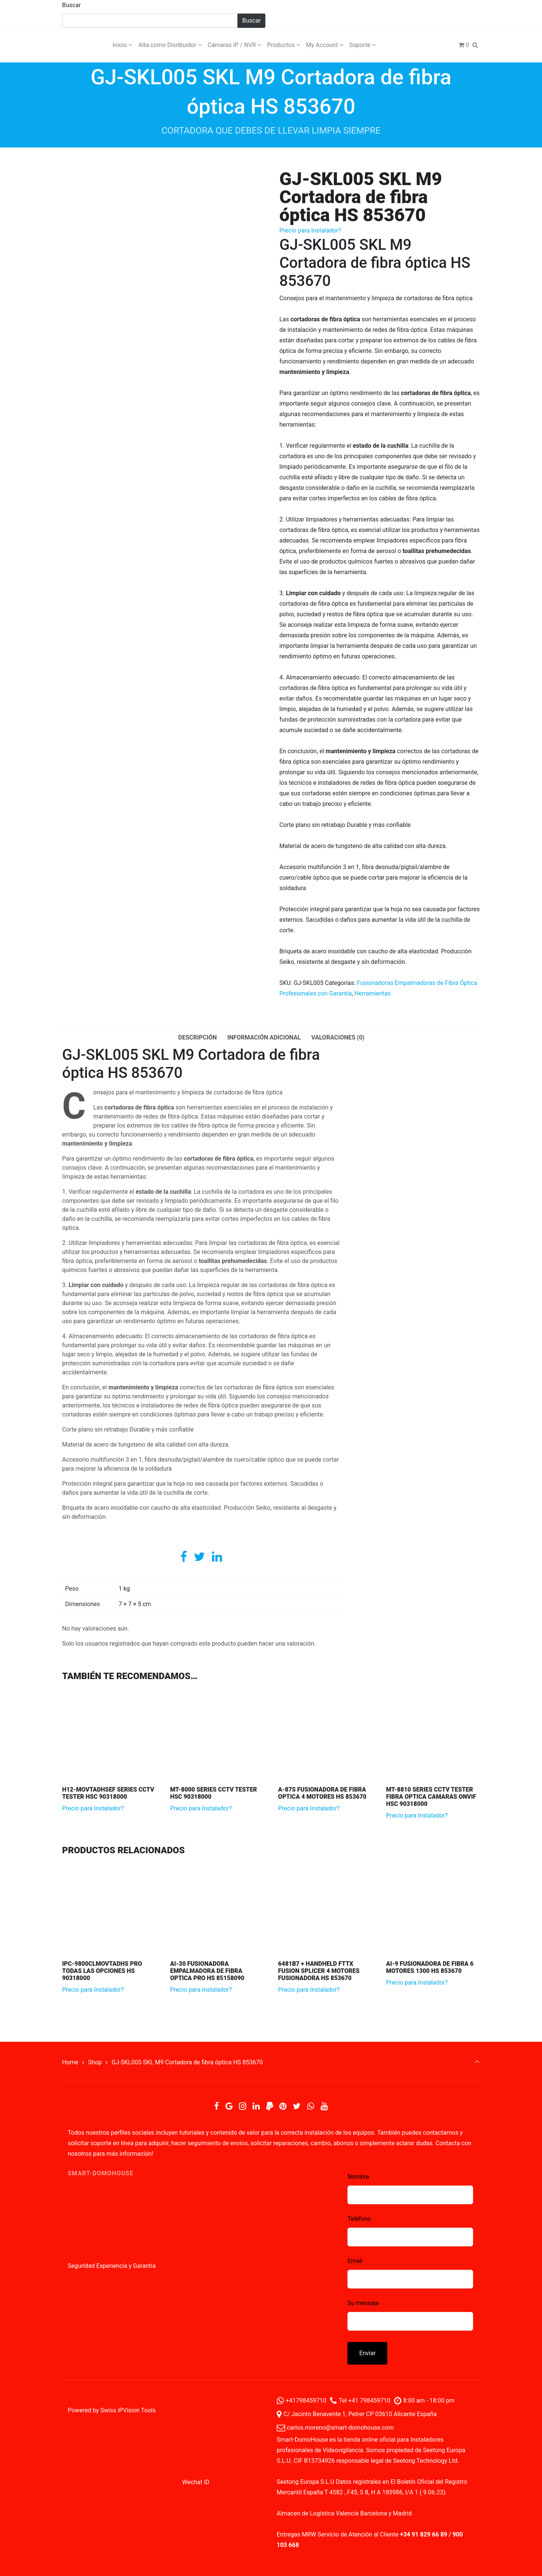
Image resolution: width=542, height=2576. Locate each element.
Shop (95, 2062)
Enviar (367, 2353)
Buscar (71, 5)
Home (70, 2062)
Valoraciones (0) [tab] (337, 1037)
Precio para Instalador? (310, 230)
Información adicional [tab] (264, 1037)
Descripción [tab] (197, 1037)
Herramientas (373, 993)
